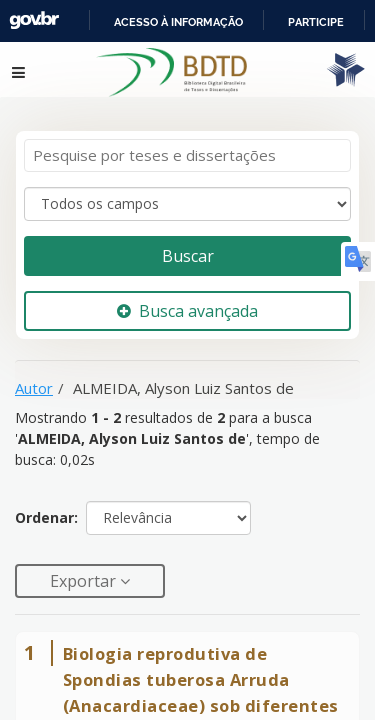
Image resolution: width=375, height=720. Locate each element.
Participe (316, 22)
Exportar (85, 581)
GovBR (34, 20)
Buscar (188, 256)
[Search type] (187, 204)
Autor (34, 388)
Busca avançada (187, 311)
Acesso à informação (178, 22)
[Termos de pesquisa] (187, 155)
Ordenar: (46, 517)
